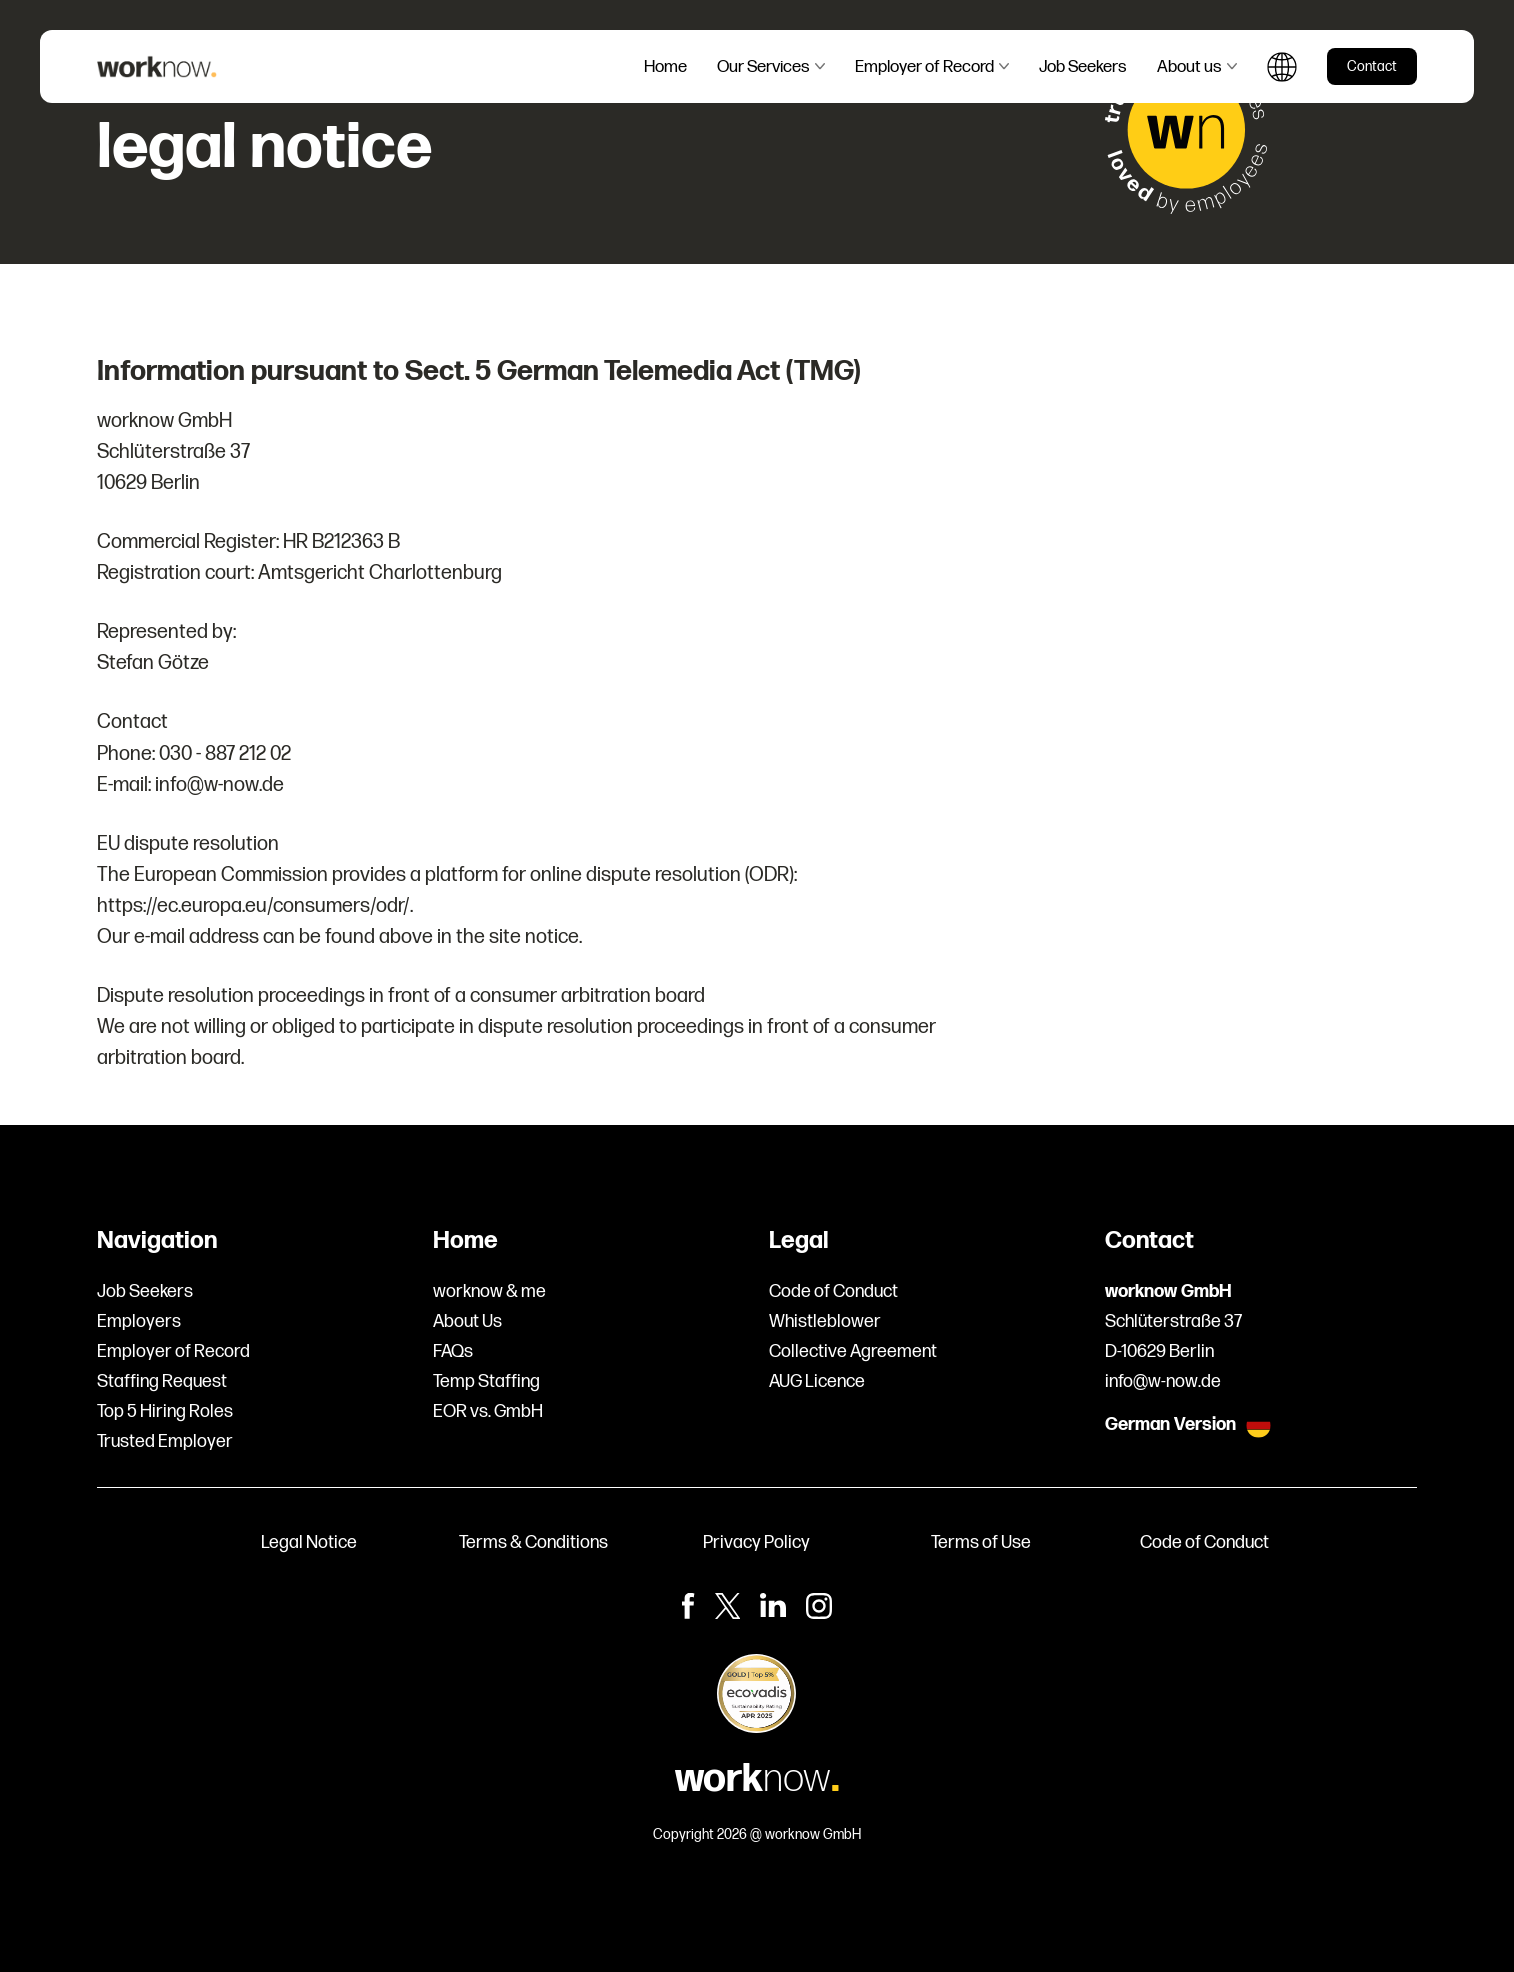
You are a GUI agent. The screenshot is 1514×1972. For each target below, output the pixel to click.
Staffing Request (162, 1381)
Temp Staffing (486, 1381)
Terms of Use (981, 1542)
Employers (139, 1321)
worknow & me (489, 1291)
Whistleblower (825, 1321)
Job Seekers (145, 1291)
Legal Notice (309, 1542)
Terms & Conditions (533, 1542)
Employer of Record (173, 1351)
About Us (467, 1321)
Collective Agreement (853, 1351)
